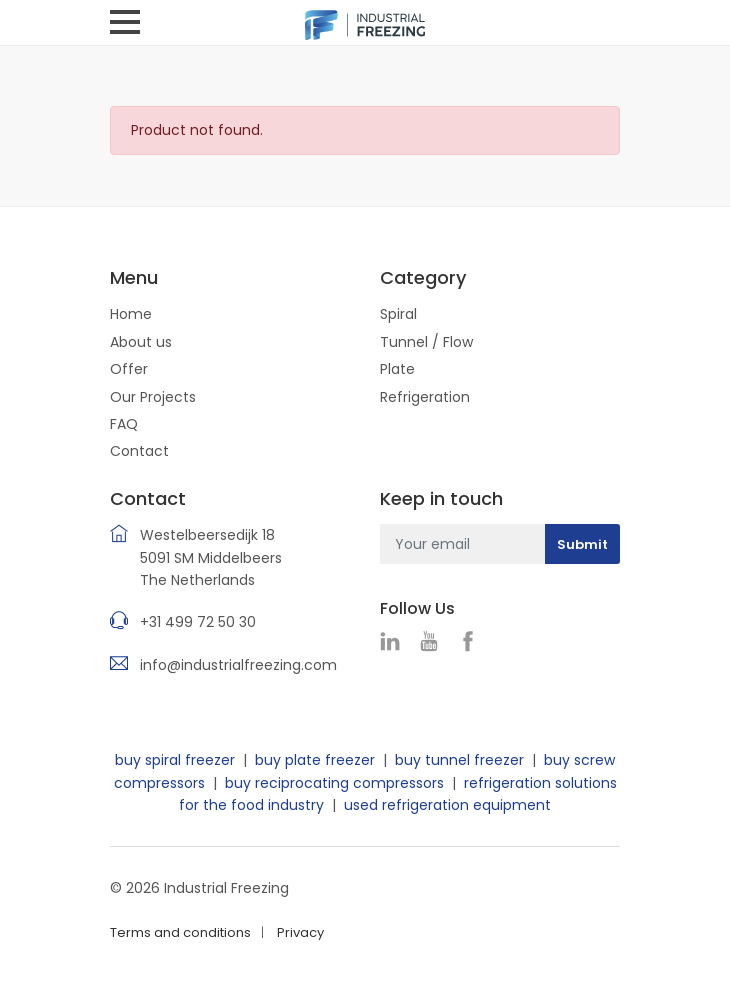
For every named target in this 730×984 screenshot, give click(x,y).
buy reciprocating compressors (334, 783)
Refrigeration (425, 397)
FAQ (124, 424)
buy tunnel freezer (459, 760)
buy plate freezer (315, 760)
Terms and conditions (180, 932)
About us (141, 342)
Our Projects (153, 397)
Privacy (300, 932)
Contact (139, 451)
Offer (129, 369)
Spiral (398, 314)
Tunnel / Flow (426, 342)
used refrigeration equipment (447, 805)
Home (131, 314)
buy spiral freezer (175, 760)
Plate (397, 369)
